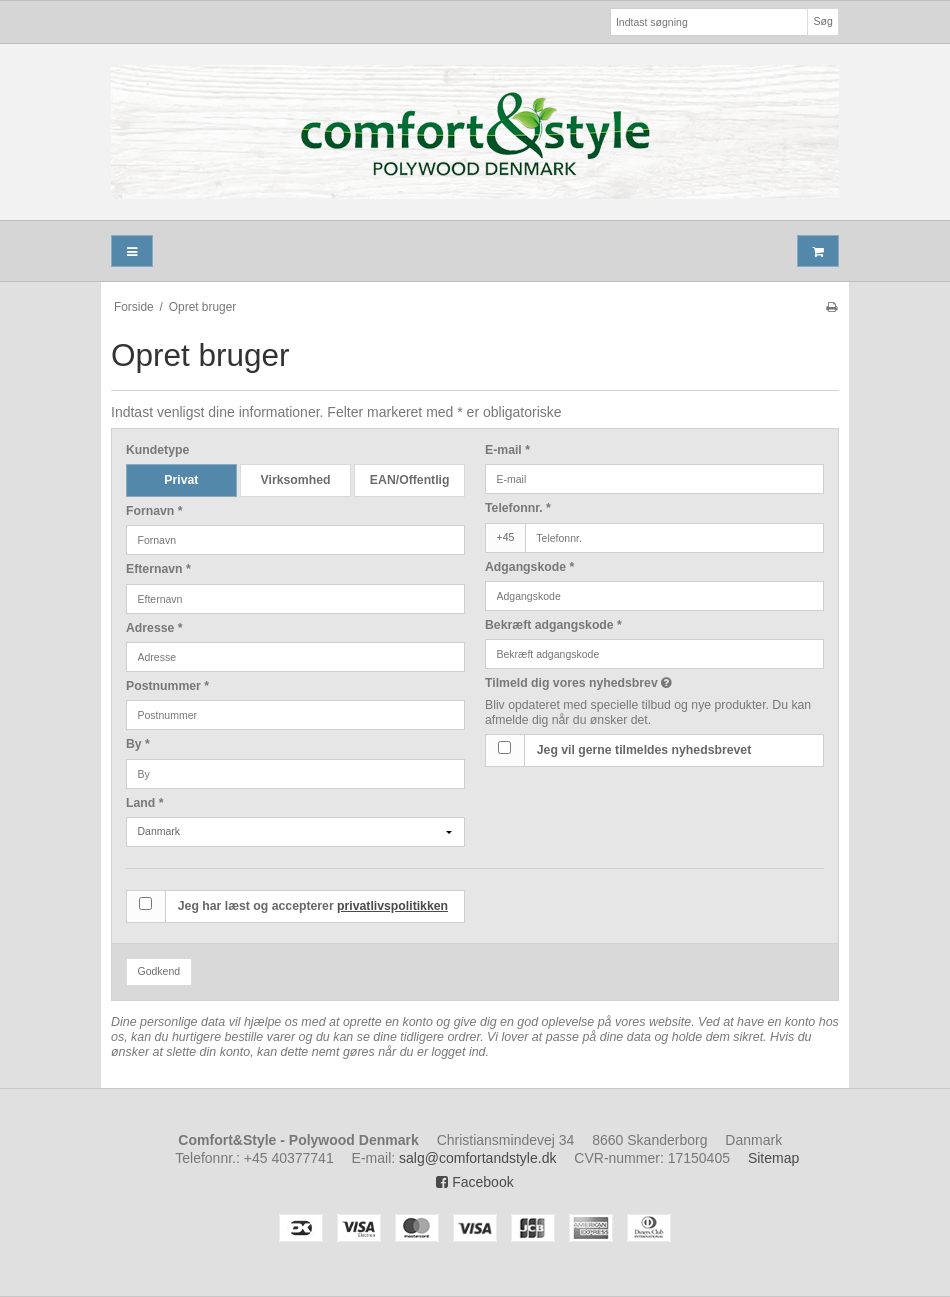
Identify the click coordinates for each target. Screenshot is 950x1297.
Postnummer (167, 686)
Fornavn (154, 511)
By (138, 744)
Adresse (154, 628)
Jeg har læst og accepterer (313, 906)
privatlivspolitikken (392, 906)
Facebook (474, 1182)
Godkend (159, 971)
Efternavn (158, 569)
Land (144, 803)
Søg (822, 21)
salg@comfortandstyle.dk (477, 1158)
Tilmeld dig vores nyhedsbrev (628, 683)
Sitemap (773, 1158)
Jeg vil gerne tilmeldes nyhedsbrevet (644, 750)
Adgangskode (529, 567)
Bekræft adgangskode (553, 625)
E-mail (507, 450)
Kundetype (157, 450)
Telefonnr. (518, 508)
